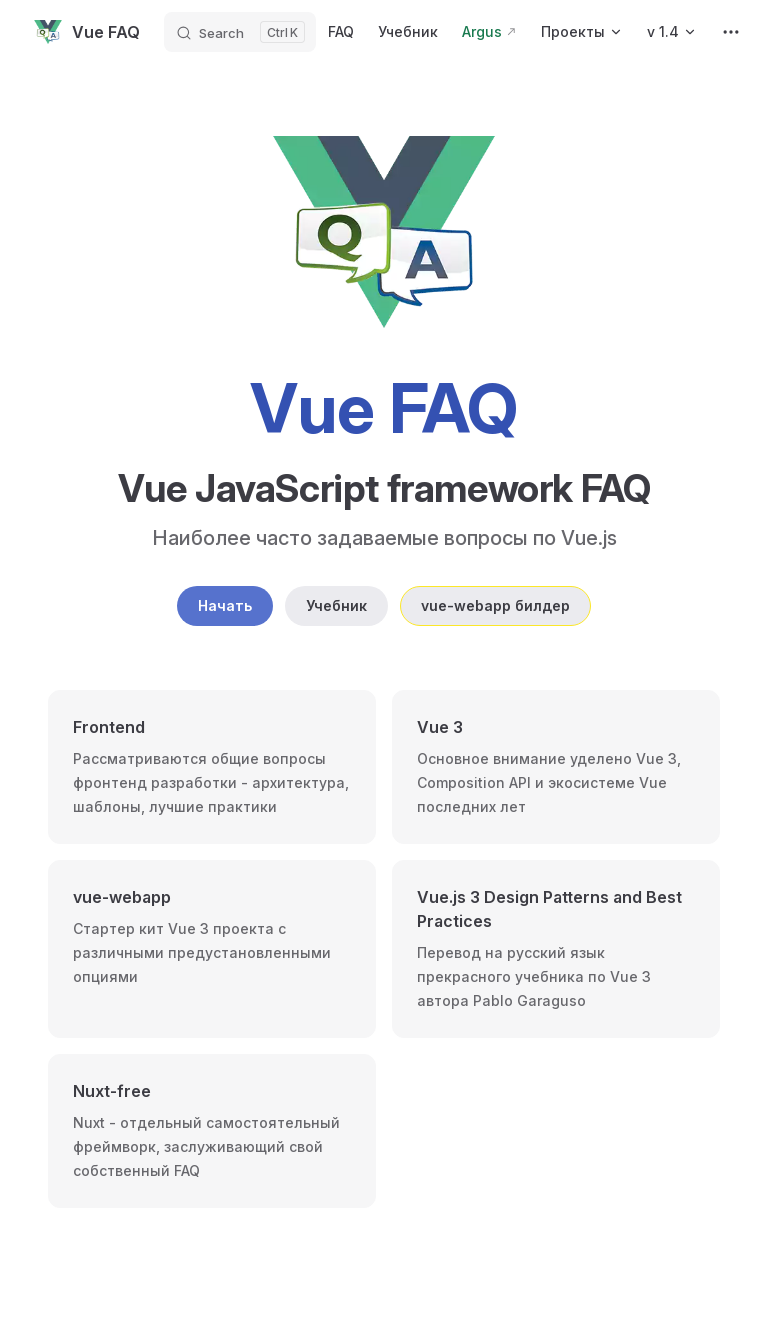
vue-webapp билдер (495, 605)
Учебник (336, 605)
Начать (225, 605)
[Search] (240, 32)
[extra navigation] (731, 32)
